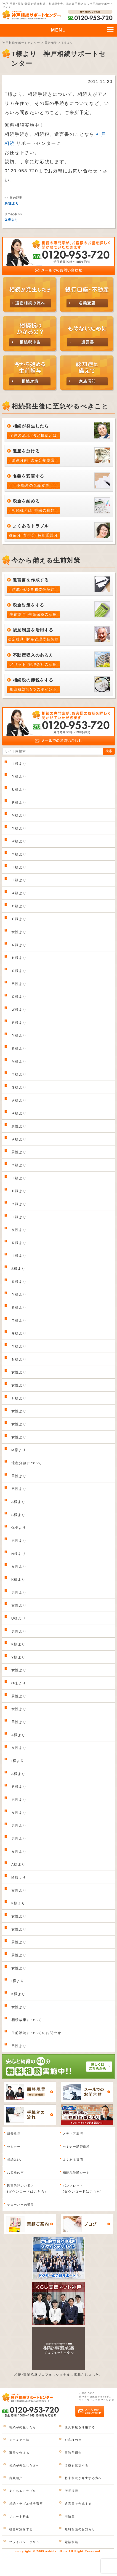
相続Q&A (14, 2159)
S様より (18, 1269)
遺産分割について (26, 1463)
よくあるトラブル (22, 2491)
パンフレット (82, 2188)
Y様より (18, 1657)
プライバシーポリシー (26, 2542)
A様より (18, 1502)
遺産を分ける (19, 2452)
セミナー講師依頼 (76, 2146)
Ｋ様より (19, 1048)
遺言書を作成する (78, 2503)
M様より (18, 1450)
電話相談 (71, 2542)
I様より (17, 1761)
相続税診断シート (76, 2172)
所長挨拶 (14, 2133)
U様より (18, 1618)
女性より (19, 932)
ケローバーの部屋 (20, 2204)
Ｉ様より (19, 764)
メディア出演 (73, 2133)
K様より (18, 1579)
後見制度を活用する (80, 2427)
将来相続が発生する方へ (83, 2478)
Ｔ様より (19, 867)
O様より (18, 1528)
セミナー (14, 2146)
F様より (18, 1903)
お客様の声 (15, 2172)
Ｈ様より (19, 958)
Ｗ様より (19, 841)
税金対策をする (21, 2529)
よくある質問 (73, 2159)
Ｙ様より (19, 776)
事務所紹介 (73, 2452)
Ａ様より (19, 893)
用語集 (70, 2516)
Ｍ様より (19, 815)
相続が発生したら (22, 2427)
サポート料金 (19, 2516)
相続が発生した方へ (24, 2465)
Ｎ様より (19, 945)
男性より (19, 984)
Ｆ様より (19, 802)
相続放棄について (26, 2020)
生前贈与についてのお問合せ (36, 2033)
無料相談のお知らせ (80, 2529)
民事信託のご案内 (26, 2188)
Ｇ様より (19, 919)
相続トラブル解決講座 (26, 2503)
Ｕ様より (19, 789)
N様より (18, 1554)
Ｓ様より (19, 971)
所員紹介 (16, 2478)
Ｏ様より (19, 906)
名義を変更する (76, 2465)
